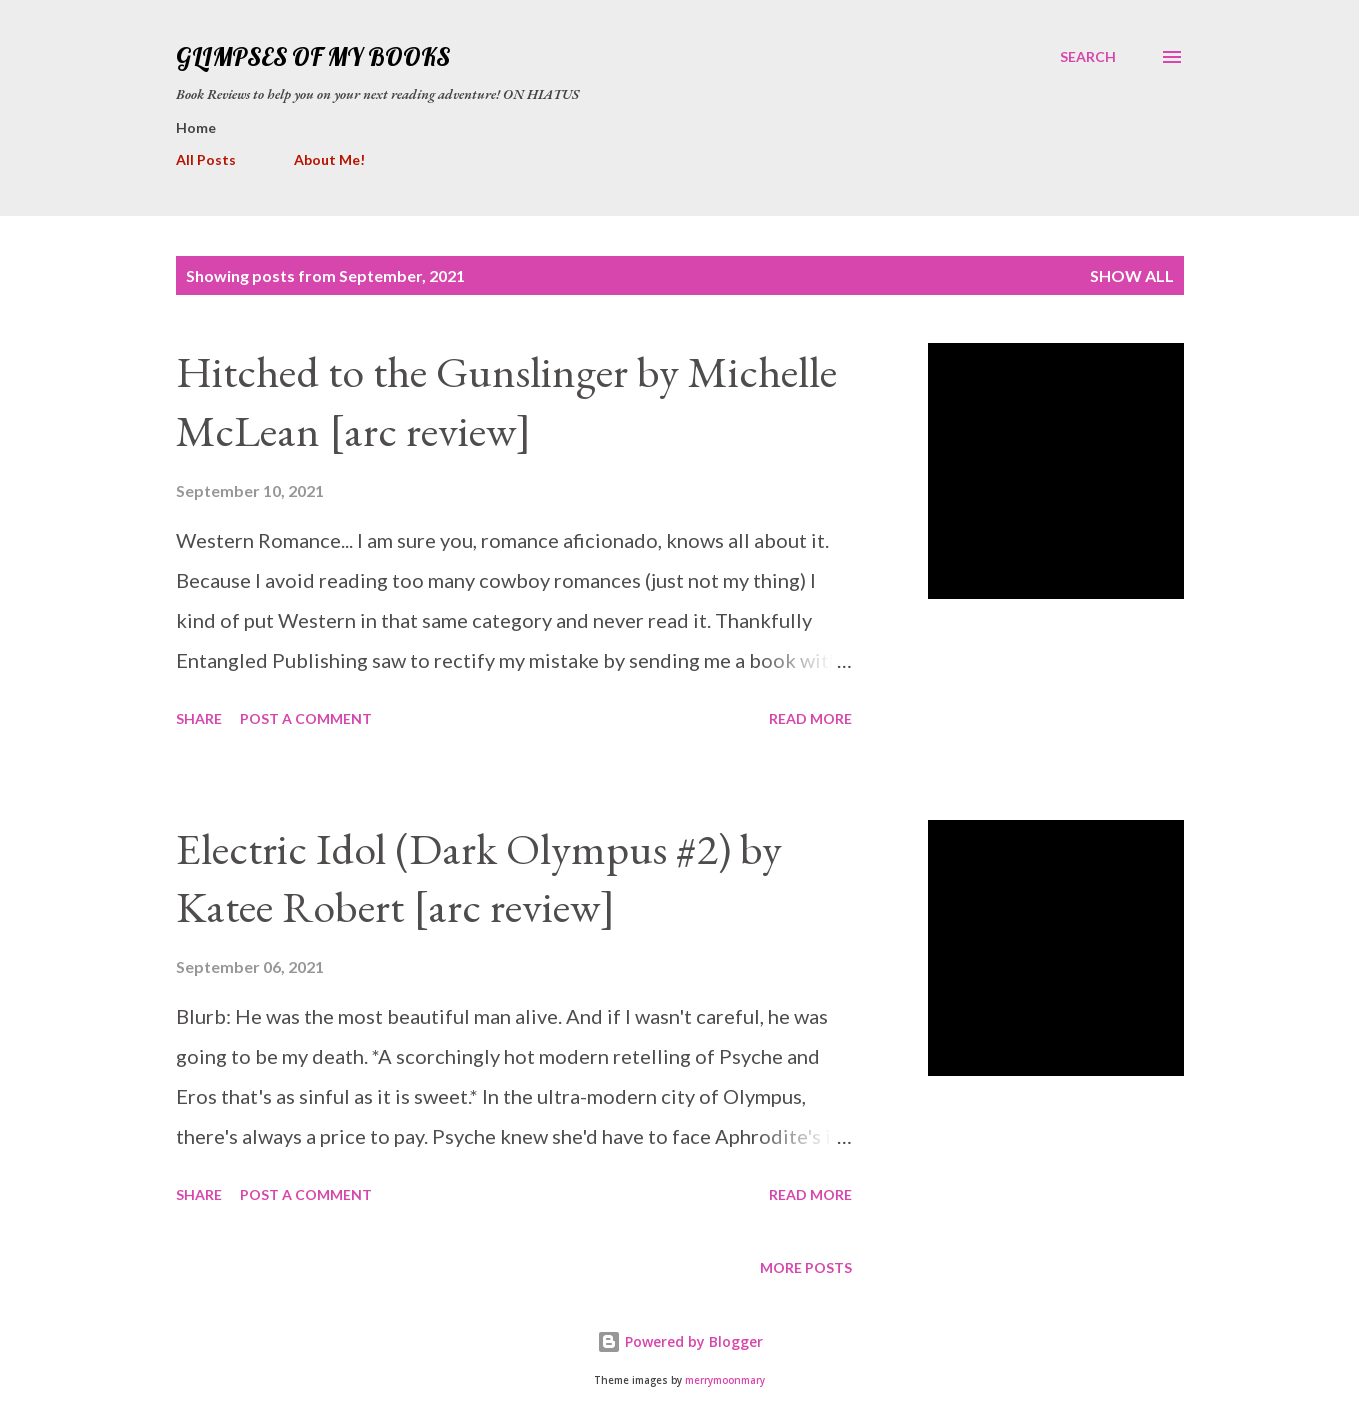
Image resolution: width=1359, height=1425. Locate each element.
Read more (810, 718)
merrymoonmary (725, 1380)
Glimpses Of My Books (313, 56)
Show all (1132, 275)
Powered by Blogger (680, 1341)
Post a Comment (306, 718)
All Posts (206, 159)
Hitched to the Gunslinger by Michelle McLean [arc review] (506, 401)
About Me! (329, 159)
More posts (806, 1267)
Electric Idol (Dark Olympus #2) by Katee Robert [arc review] (479, 878)
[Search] (1088, 56)
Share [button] (199, 718)
